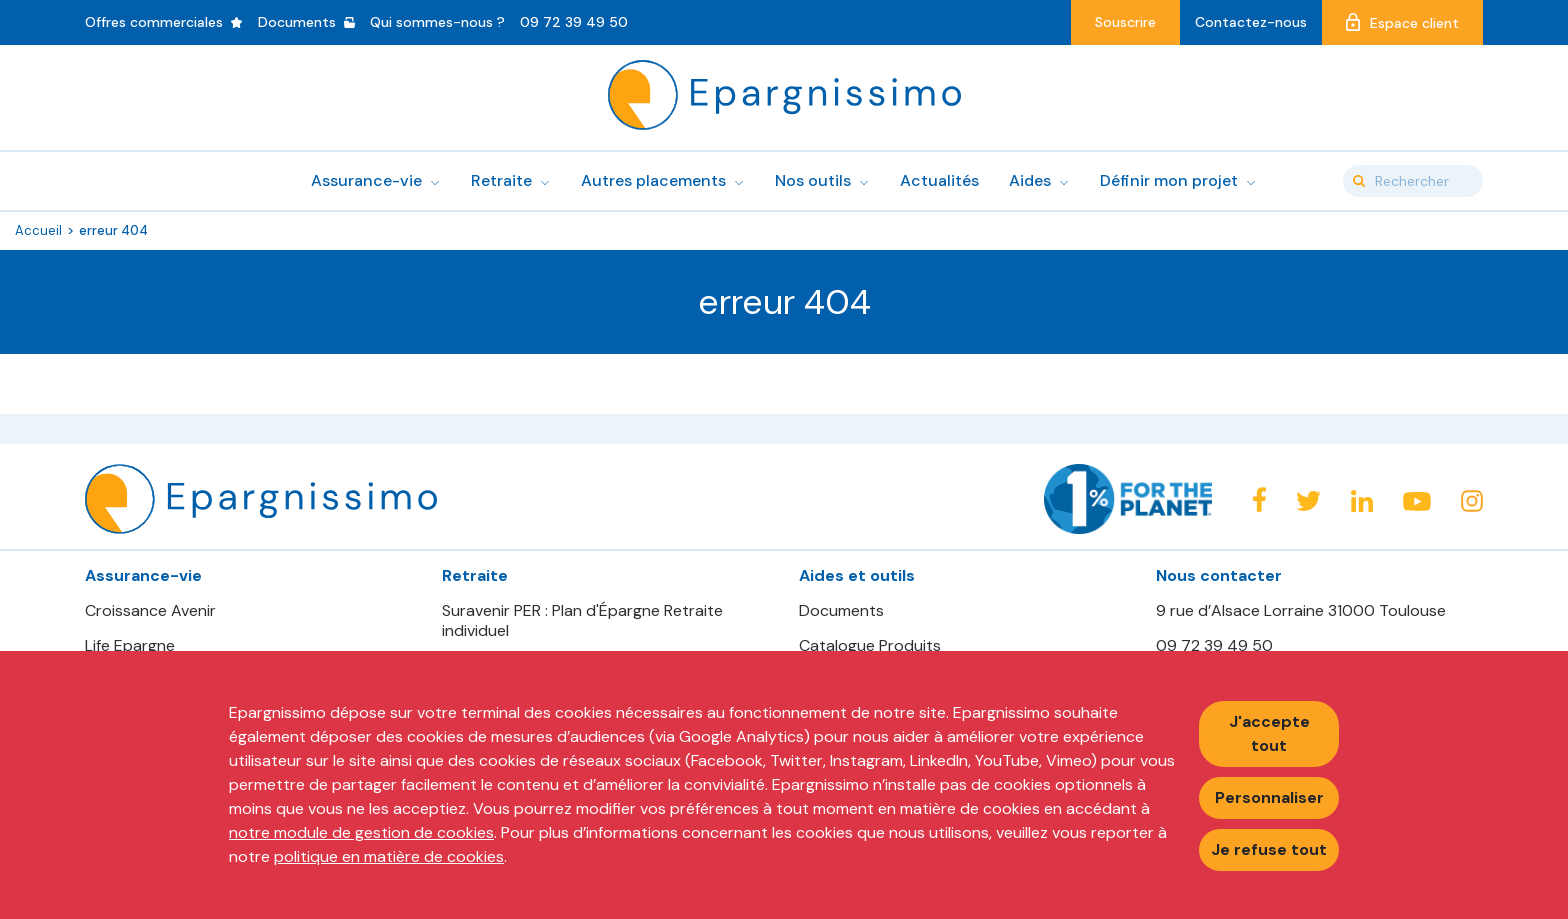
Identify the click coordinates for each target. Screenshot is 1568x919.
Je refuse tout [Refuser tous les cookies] (1269, 849)
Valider (1359, 181)
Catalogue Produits (870, 646)
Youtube (1417, 502)
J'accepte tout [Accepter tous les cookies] (1269, 733)
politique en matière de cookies (389, 856)
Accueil (38, 230)
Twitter (1308, 501)
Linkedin (1362, 501)
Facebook (1259, 499)
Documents (841, 611)
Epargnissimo (784, 95)
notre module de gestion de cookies (361, 832)
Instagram (1472, 501)
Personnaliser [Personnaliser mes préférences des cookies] (1269, 797)
